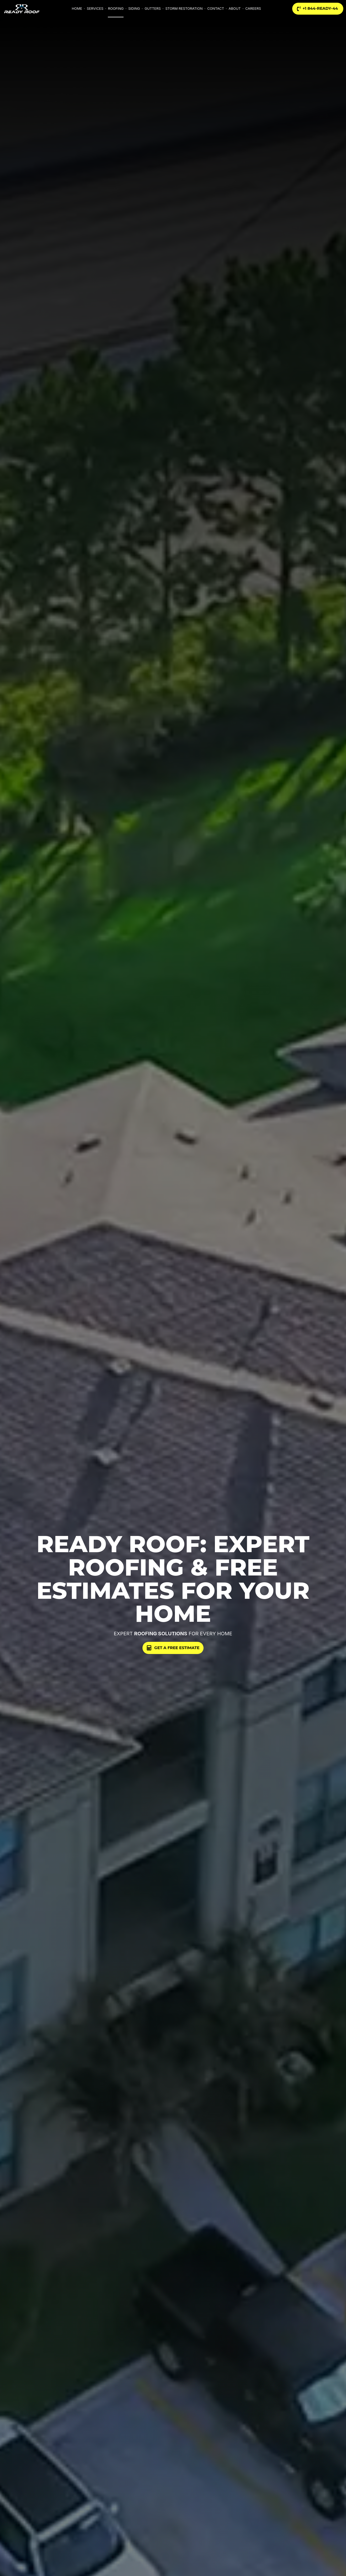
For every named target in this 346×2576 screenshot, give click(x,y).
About (235, 8)
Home (77, 8)
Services (95, 8)
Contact (215, 8)
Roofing (116, 8)
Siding (134, 8)
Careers (253, 8)
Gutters (153, 8)
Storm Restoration (184, 8)
